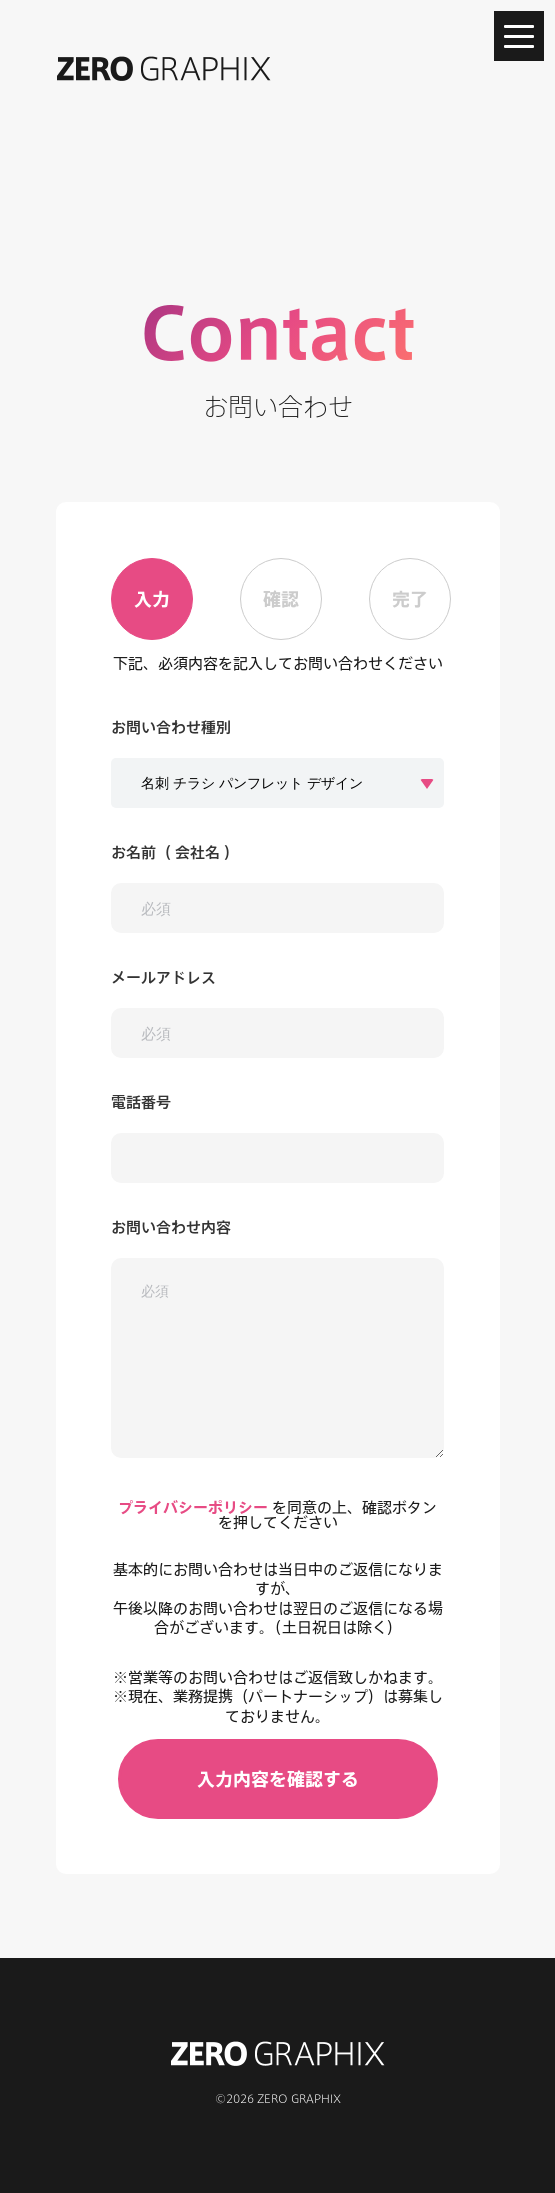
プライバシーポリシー (193, 1507)
